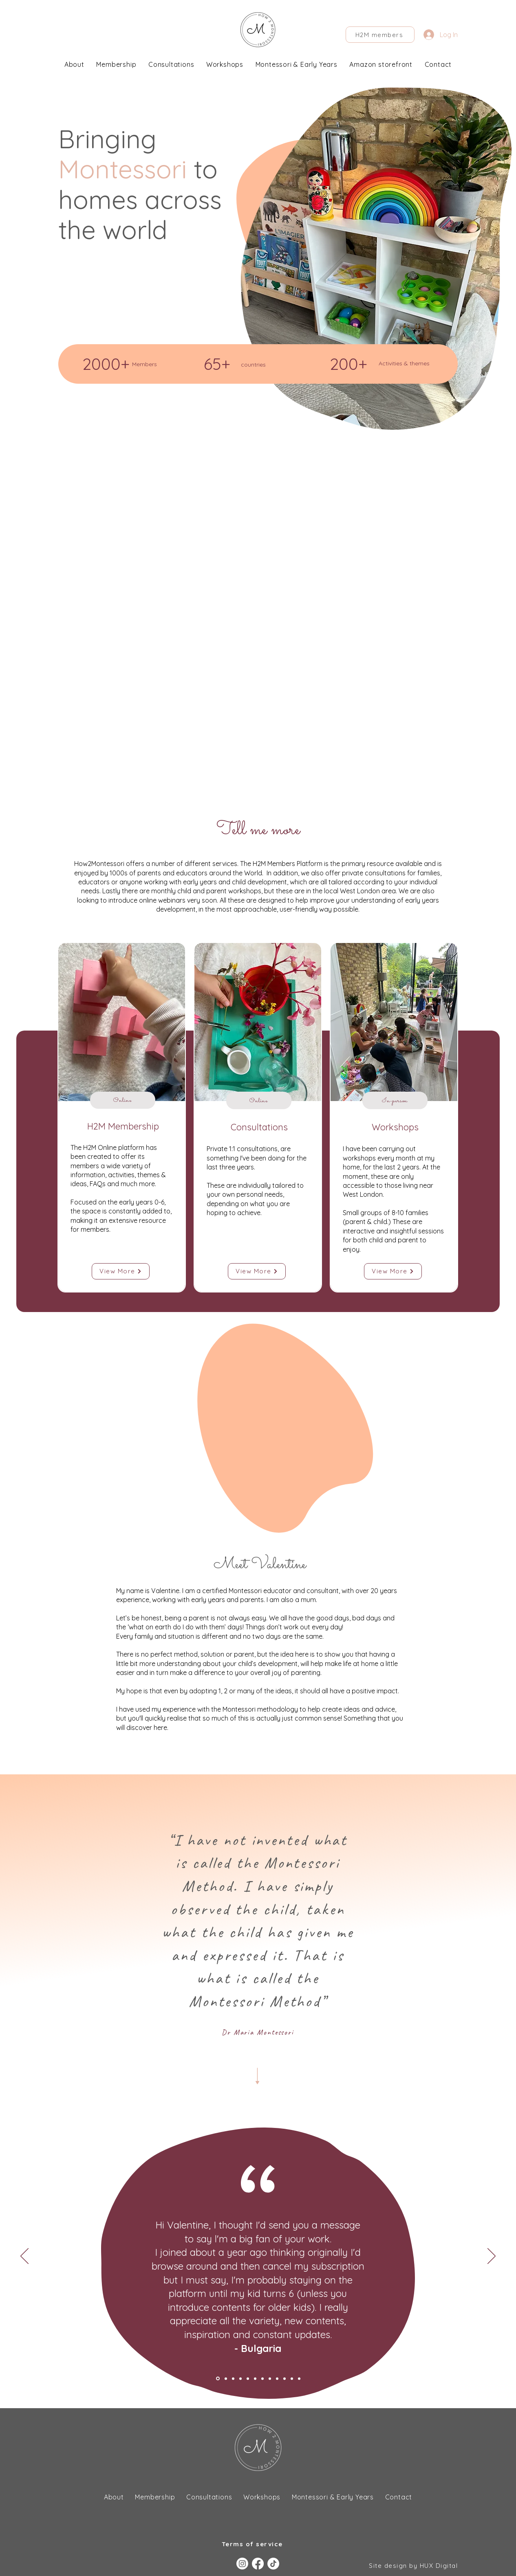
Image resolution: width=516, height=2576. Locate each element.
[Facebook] (258, 2563)
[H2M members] (380, 34)
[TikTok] (273, 2563)
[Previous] (24, 2256)
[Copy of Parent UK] (299, 2378)
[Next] (491, 2256)
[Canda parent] (233, 2378)
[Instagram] (242, 2563)
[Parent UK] (292, 2378)
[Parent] (262, 2378)
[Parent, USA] (277, 2378)
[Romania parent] (248, 2378)
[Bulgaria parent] (218, 2378)
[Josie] (240, 2378)
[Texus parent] (226, 2378)
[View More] (121, 1271)
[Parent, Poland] (270, 2378)
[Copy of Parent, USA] (284, 2378)
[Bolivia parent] (255, 2378)
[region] (121, 1117)
